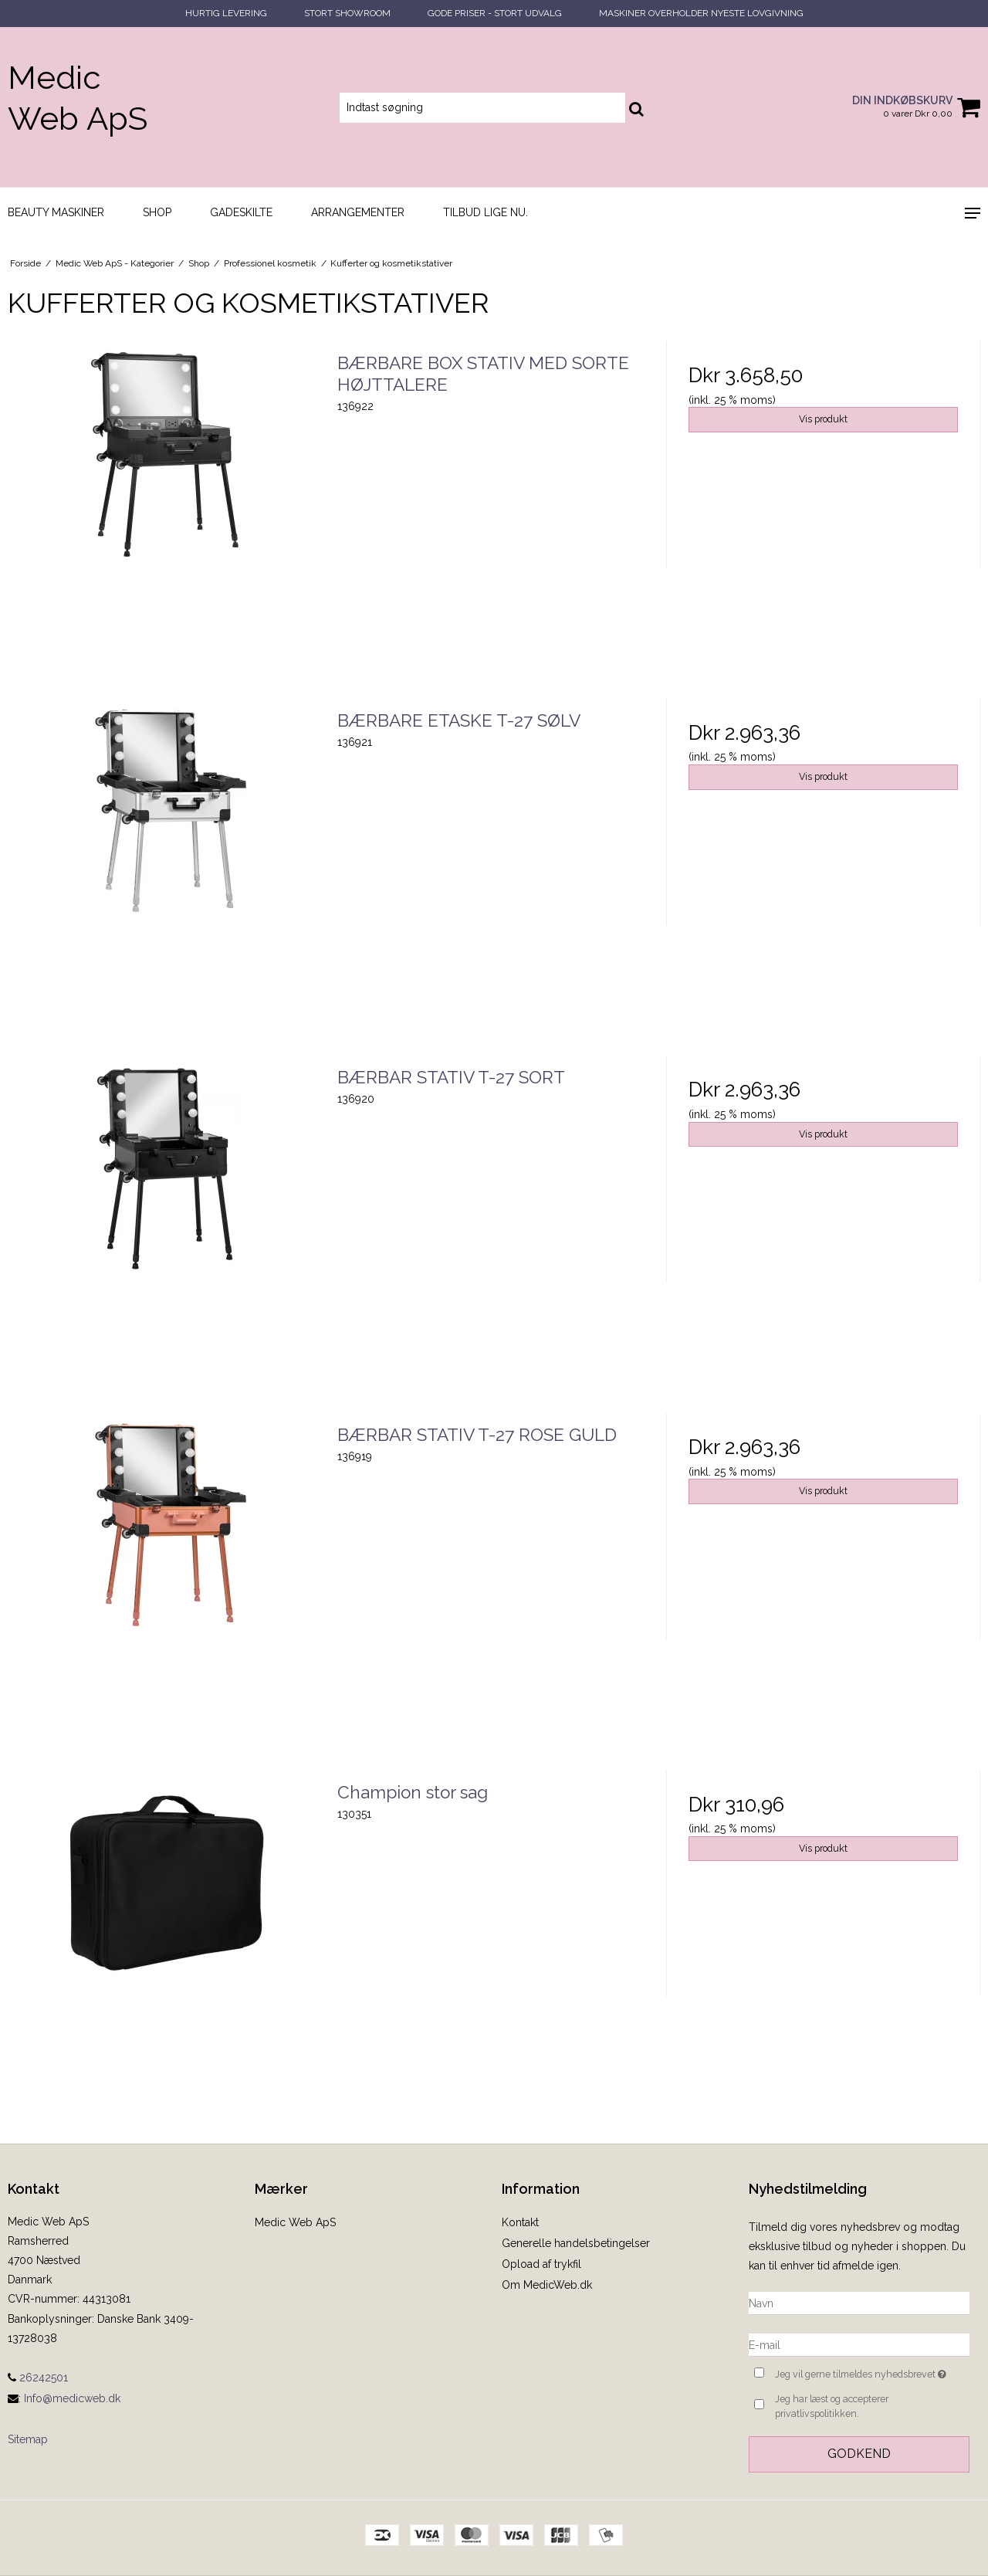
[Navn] (859, 2302)
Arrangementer (357, 212)
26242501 (38, 2377)
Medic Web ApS (77, 98)
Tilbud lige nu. (485, 212)
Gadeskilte (241, 212)
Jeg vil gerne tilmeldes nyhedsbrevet (872, 2372)
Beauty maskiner (56, 212)
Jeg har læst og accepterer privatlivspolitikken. (831, 2405)
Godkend (859, 2453)
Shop (157, 212)
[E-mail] (859, 2344)
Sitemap (28, 2439)
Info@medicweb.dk (72, 2398)
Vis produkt (823, 419)
